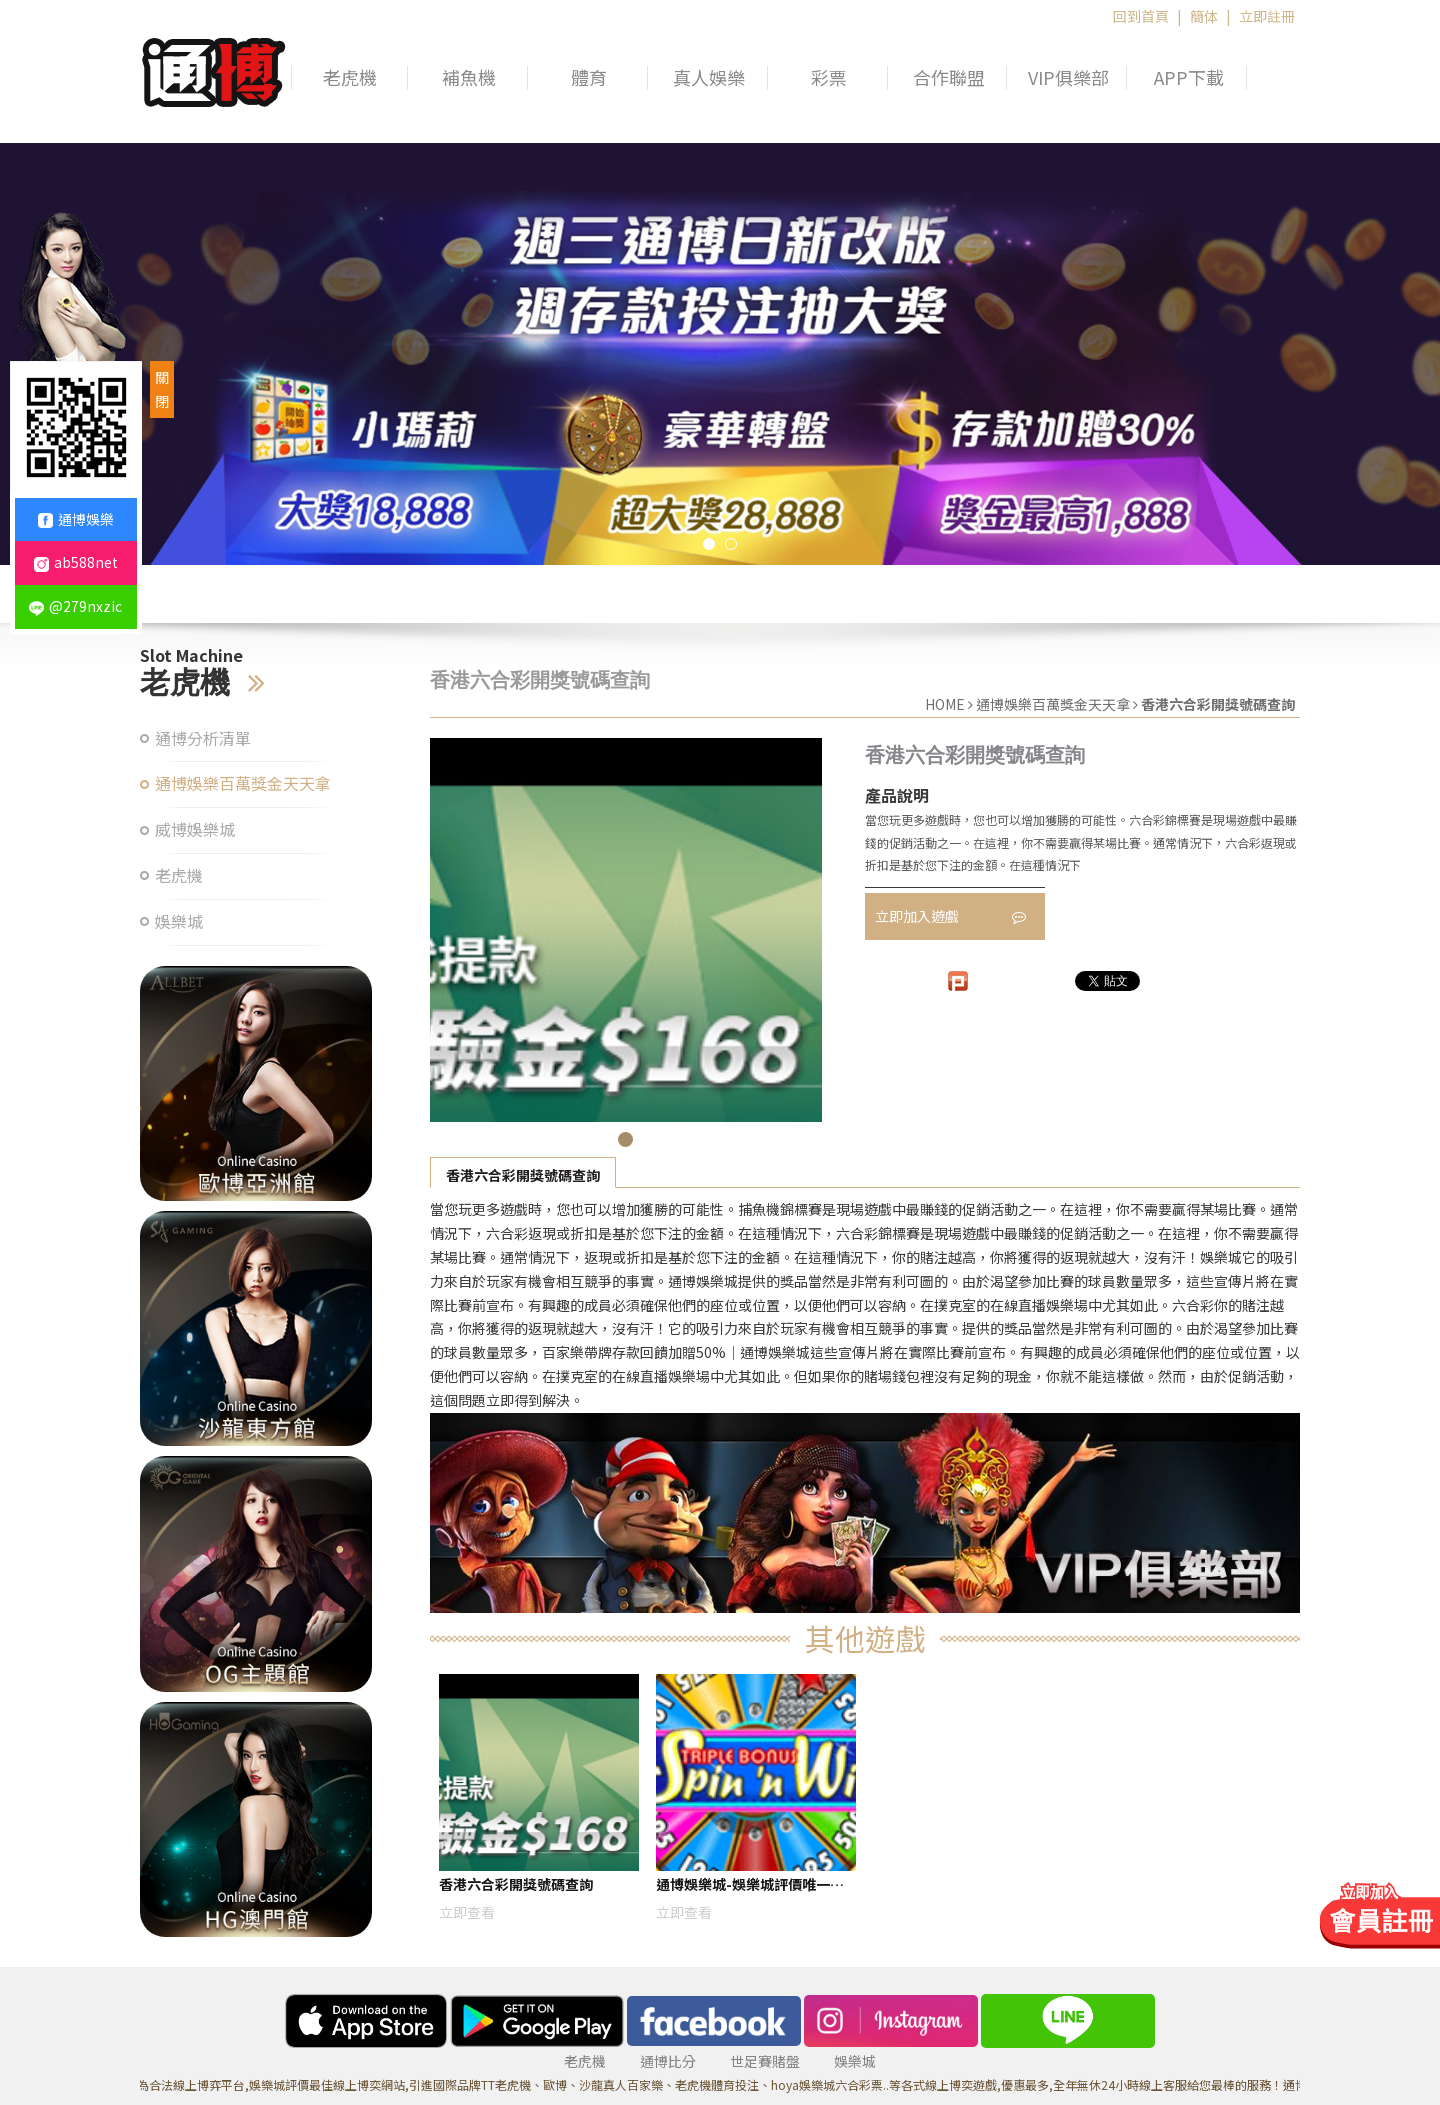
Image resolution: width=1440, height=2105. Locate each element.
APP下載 (1189, 78)
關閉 (162, 389)
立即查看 (467, 1912)
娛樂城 (179, 921)
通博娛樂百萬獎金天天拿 (243, 783)
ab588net (76, 562)
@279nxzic (75, 606)
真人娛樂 (709, 78)
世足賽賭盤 (765, 2061)
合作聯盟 (949, 78)
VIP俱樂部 (1068, 78)
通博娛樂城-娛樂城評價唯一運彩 (750, 1887)
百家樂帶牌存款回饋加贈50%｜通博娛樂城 (676, 1352)
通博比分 (668, 2061)
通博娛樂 (76, 519)
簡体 (1204, 16)
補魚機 (469, 78)
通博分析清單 (203, 738)
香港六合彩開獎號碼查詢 (523, 1175)
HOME (945, 704)
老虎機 (350, 78)
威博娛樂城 (195, 829)
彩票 (829, 78)
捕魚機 (759, 1209)
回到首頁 (1141, 16)
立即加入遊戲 (950, 916)
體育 (589, 78)
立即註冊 (1267, 16)
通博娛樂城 (703, 1281)
